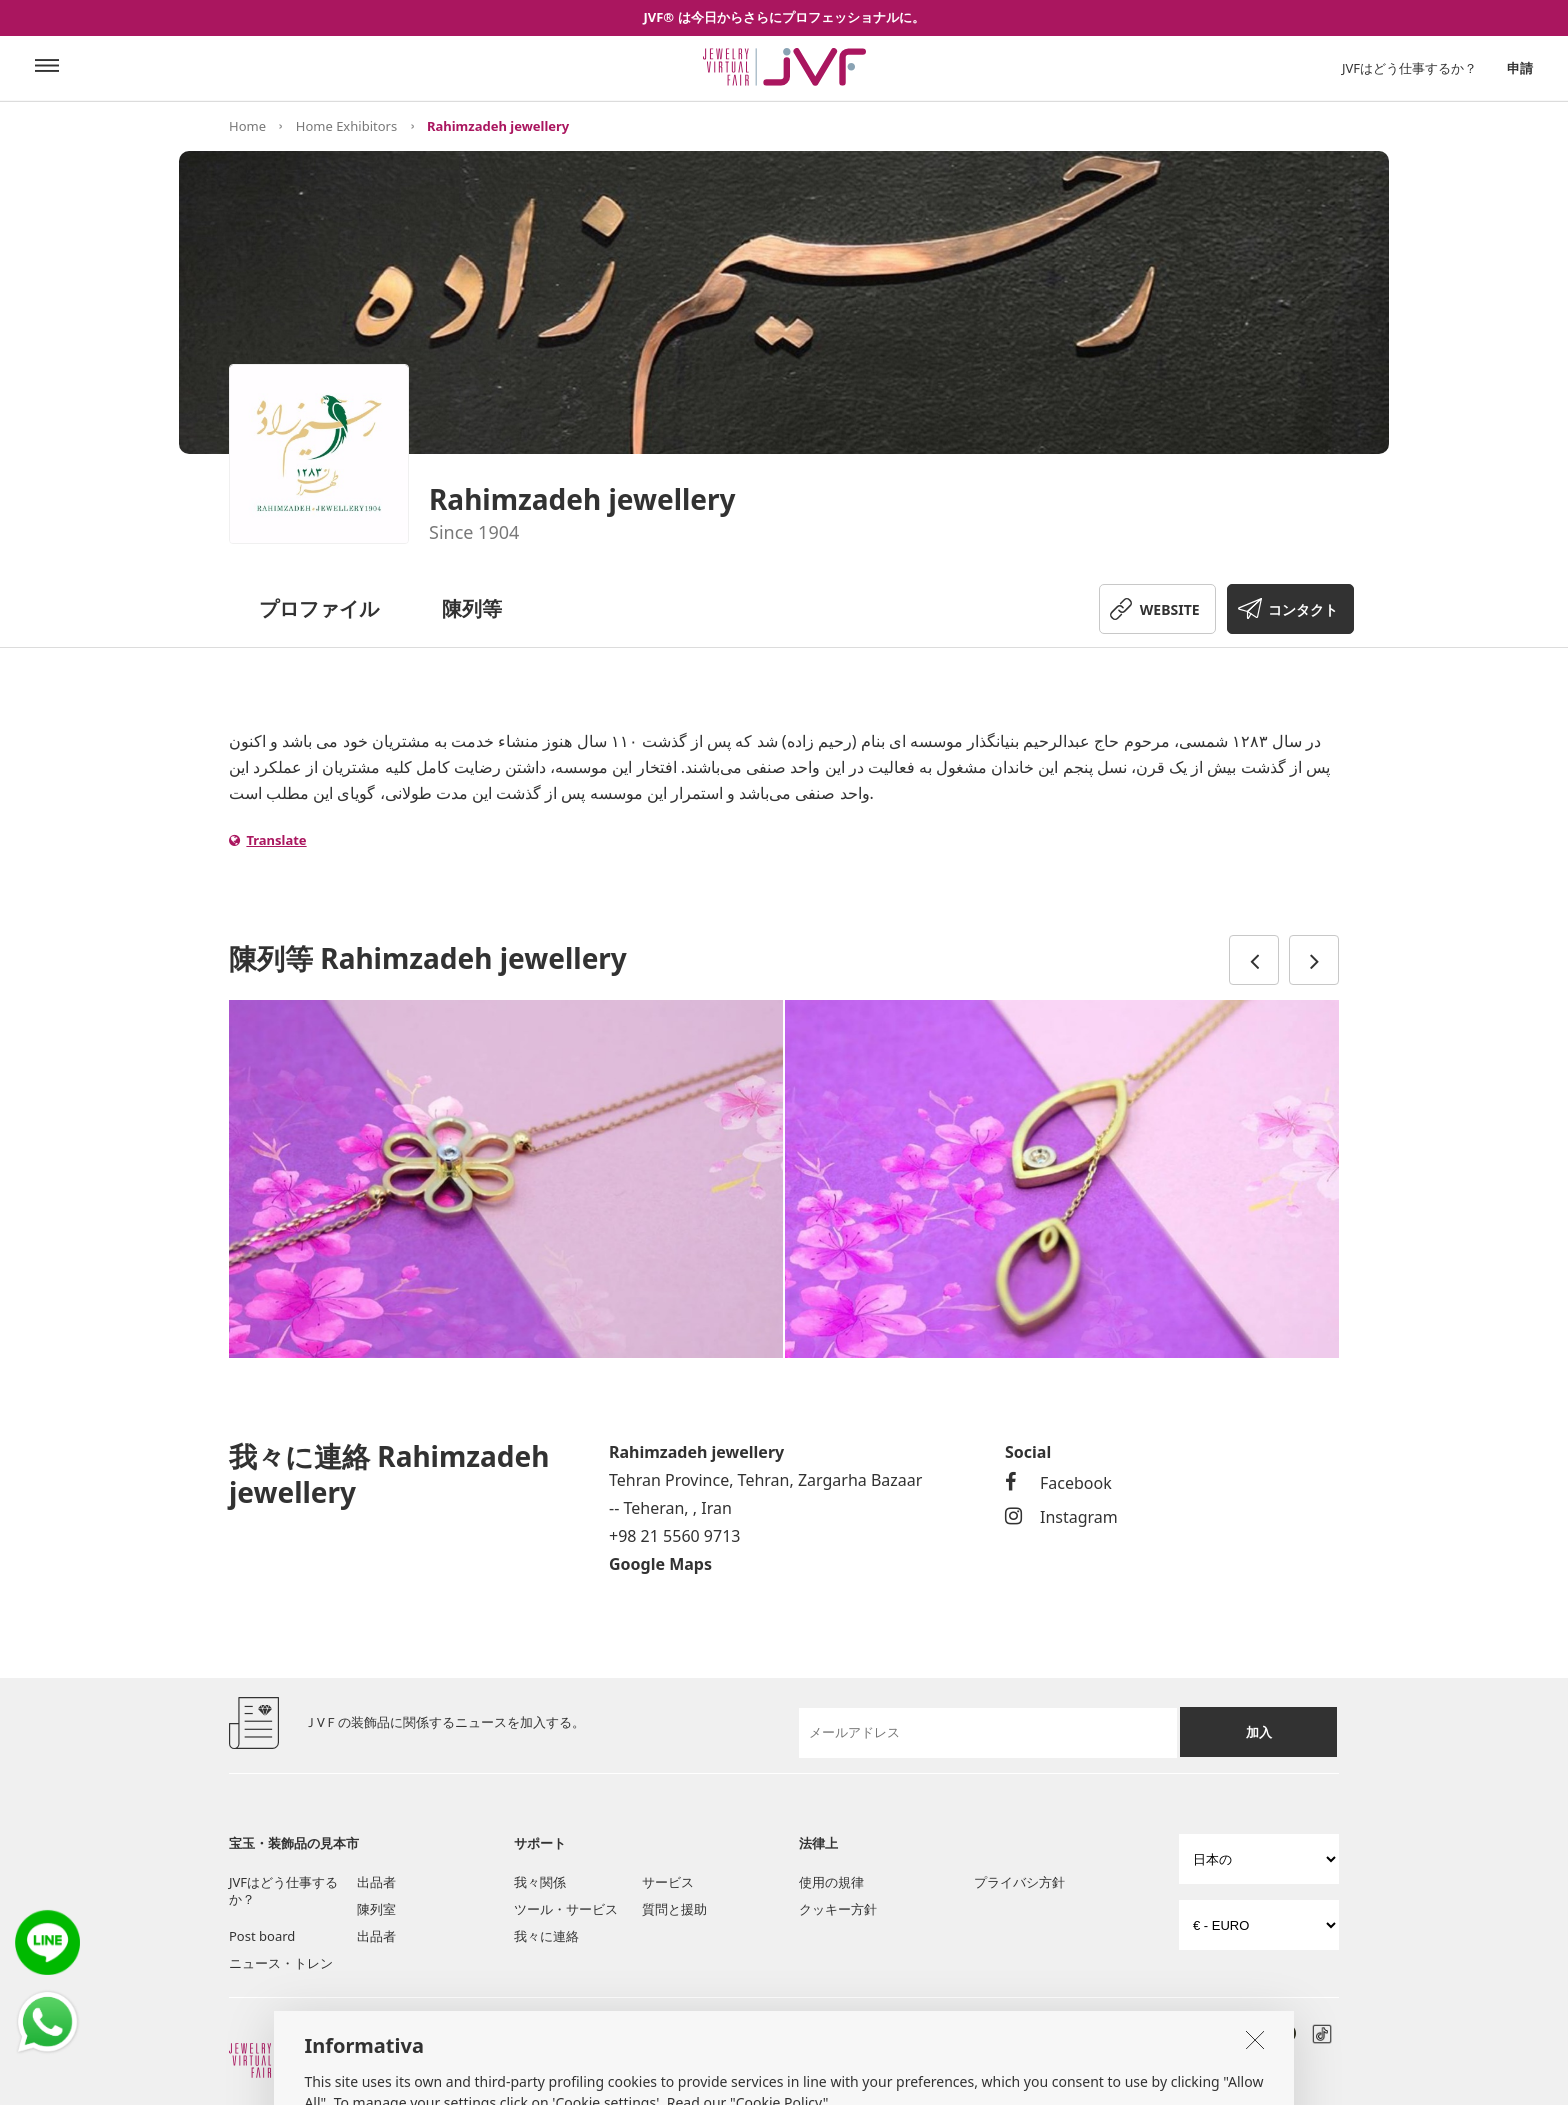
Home (247, 126)
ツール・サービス (566, 1909)
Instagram (1061, 1517)
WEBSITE (1170, 609)
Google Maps (660, 1564)
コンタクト (1303, 609)
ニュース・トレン (281, 1963)
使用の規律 (831, 1882)
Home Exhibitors (346, 126)
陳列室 (376, 1909)
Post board (262, 1936)
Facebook (1058, 1483)
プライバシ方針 (1019, 1882)
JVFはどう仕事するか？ (1409, 68)
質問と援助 (674, 1909)
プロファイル (319, 608)
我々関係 (540, 1882)
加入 (1259, 1732)
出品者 (376, 1882)
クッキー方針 (838, 1909)
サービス (668, 1882)
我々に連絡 (546, 1936)
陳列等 (472, 608)
